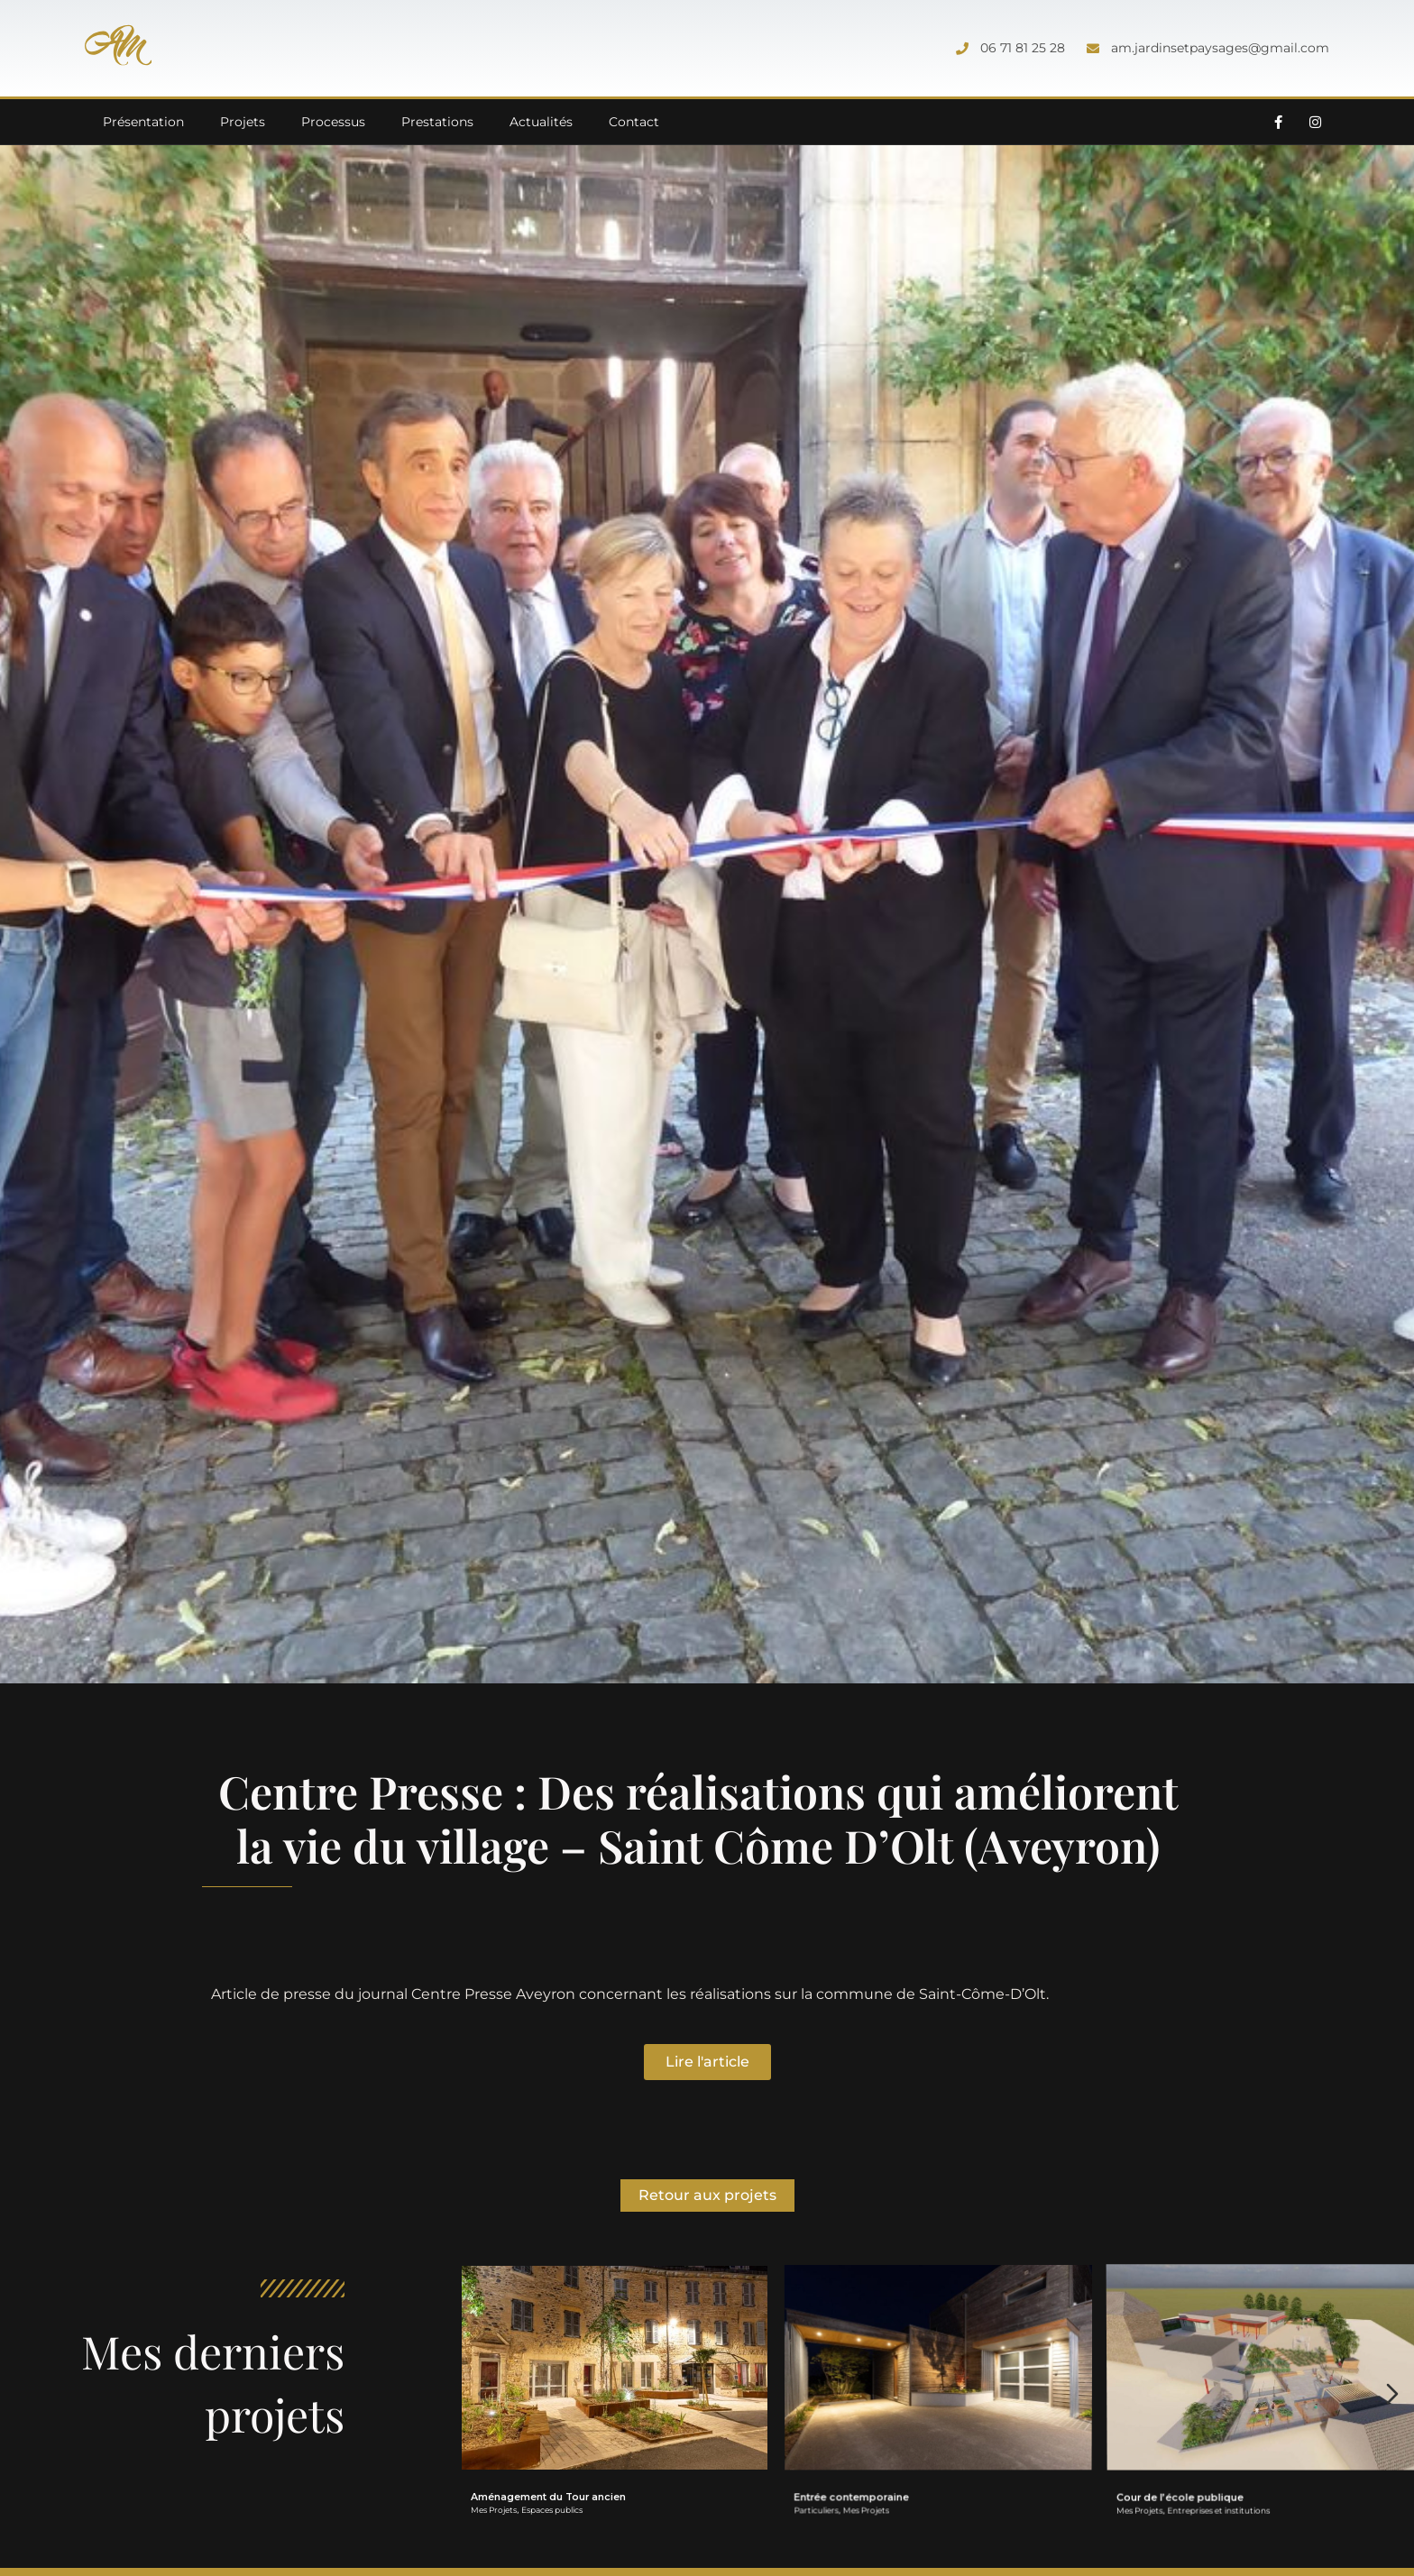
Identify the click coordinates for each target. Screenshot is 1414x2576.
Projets (242, 122)
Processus (333, 122)
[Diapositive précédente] (483, 2394)
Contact (634, 122)
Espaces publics (552, 2510)
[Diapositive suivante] (1392, 2394)
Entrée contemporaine (859, 2471)
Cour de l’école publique (1192, 2447)
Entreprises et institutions (1225, 2454)
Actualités (541, 122)
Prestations (437, 122)
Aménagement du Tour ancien (548, 2497)
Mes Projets (494, 2510)
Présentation (143, 122)
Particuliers (826, 2481)
